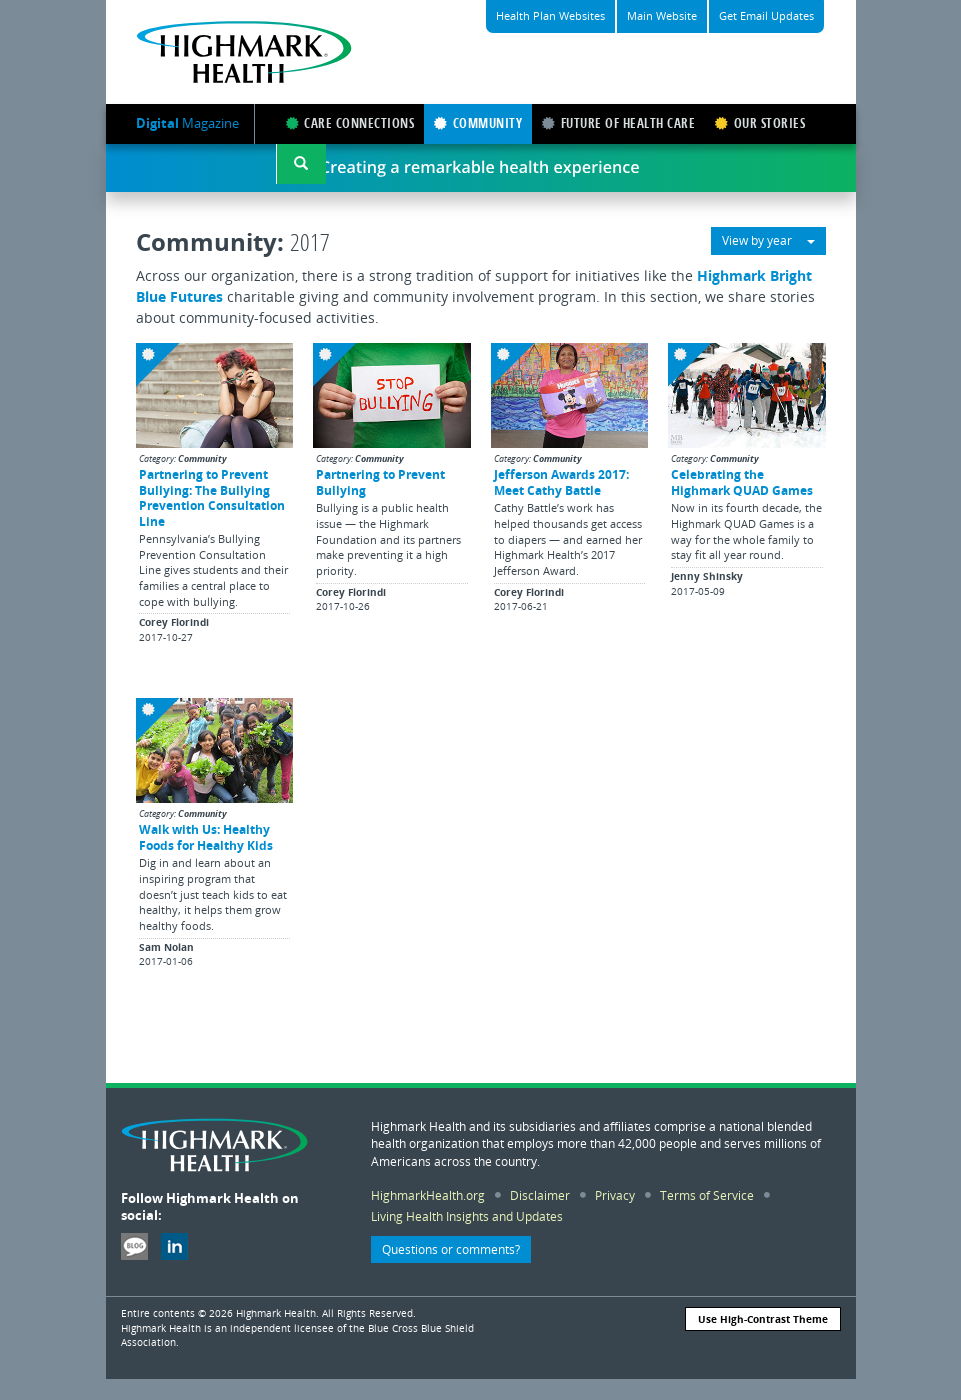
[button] (301, 164)
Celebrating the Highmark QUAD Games (742, 481)
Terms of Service (707, 1195)
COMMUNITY (478, 123)
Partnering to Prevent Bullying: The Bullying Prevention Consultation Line (212, 497)
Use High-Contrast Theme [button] (763, 1319)
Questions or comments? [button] (451, 1249)
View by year (768, 240)
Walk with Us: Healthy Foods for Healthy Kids (206, 836)
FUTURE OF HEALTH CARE (618, 123)
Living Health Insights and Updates (467, 1216)
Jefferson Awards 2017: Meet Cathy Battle (561, 481)
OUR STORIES (760, 123)
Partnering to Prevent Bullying (380, 481)
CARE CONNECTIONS (350, 123)
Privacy (615, 1195)
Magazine (187, 123)
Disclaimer (540, 1195)
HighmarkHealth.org (428, 1195)
